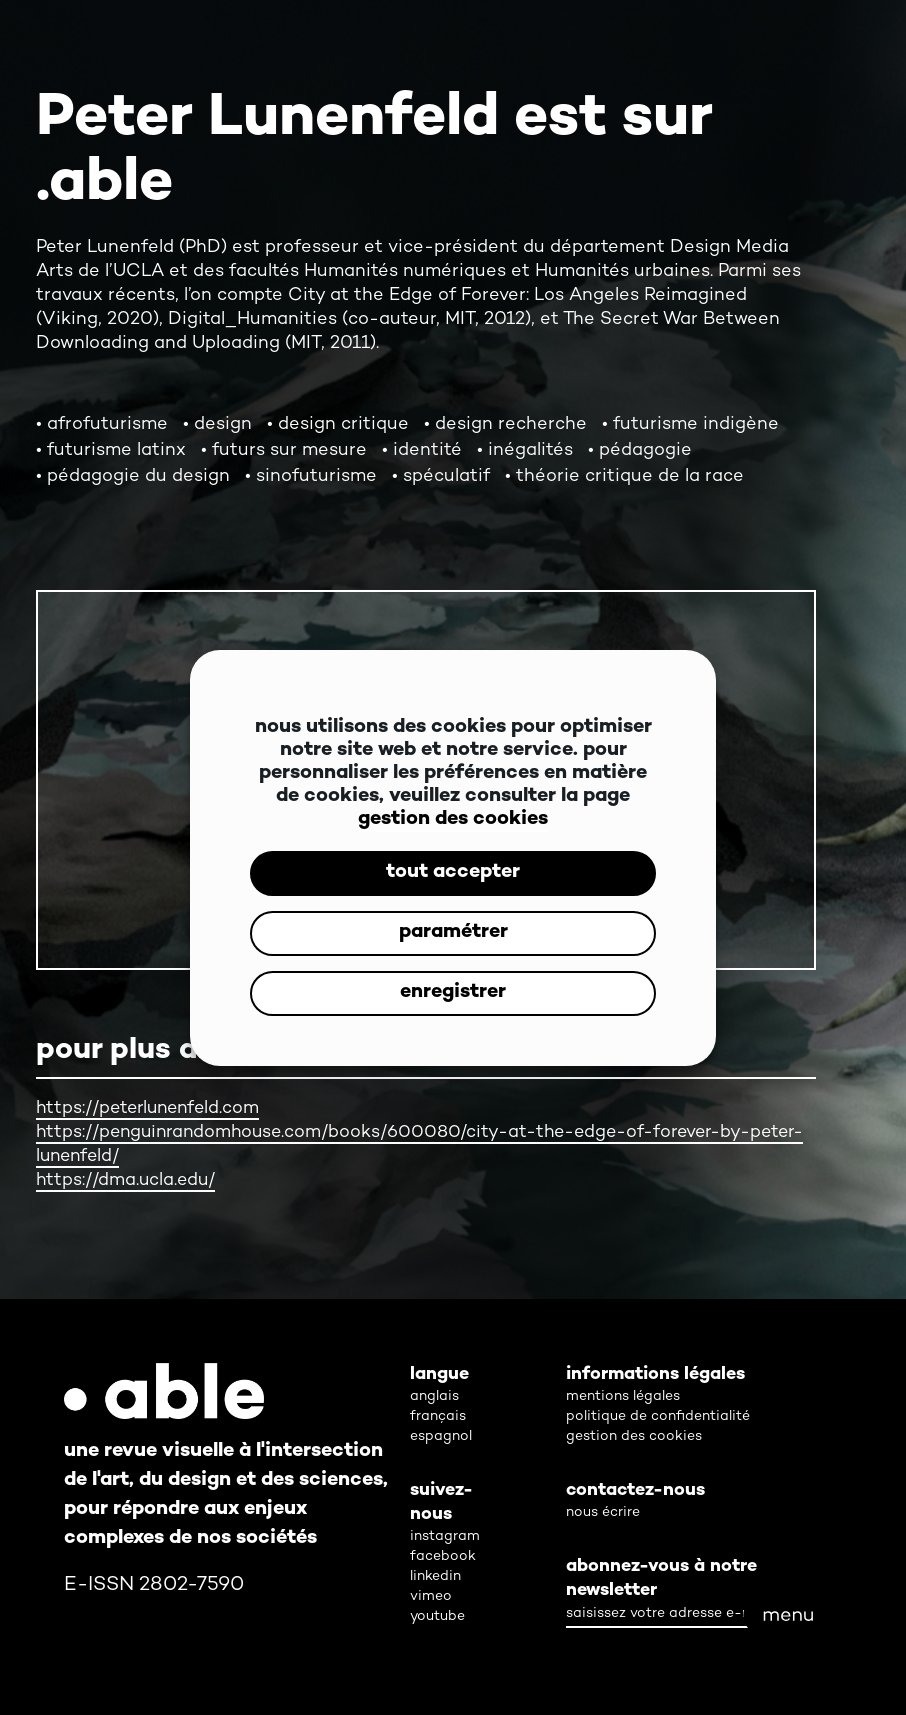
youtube (437, 1616)
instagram (445, 1536)
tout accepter (453, 872)
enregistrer (453, 992)
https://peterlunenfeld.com (152, 1108)
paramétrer (453, 932)
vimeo (431, 1596)
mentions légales (623, 1396)
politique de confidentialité (658, 1416)
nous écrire (603, 1512)
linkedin (435, 1576)
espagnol (441, 1436)
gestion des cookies (453, 819)
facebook (443, 1556)
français (438, 1416)
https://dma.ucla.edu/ (127, 1180)
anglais (434, 1396)
